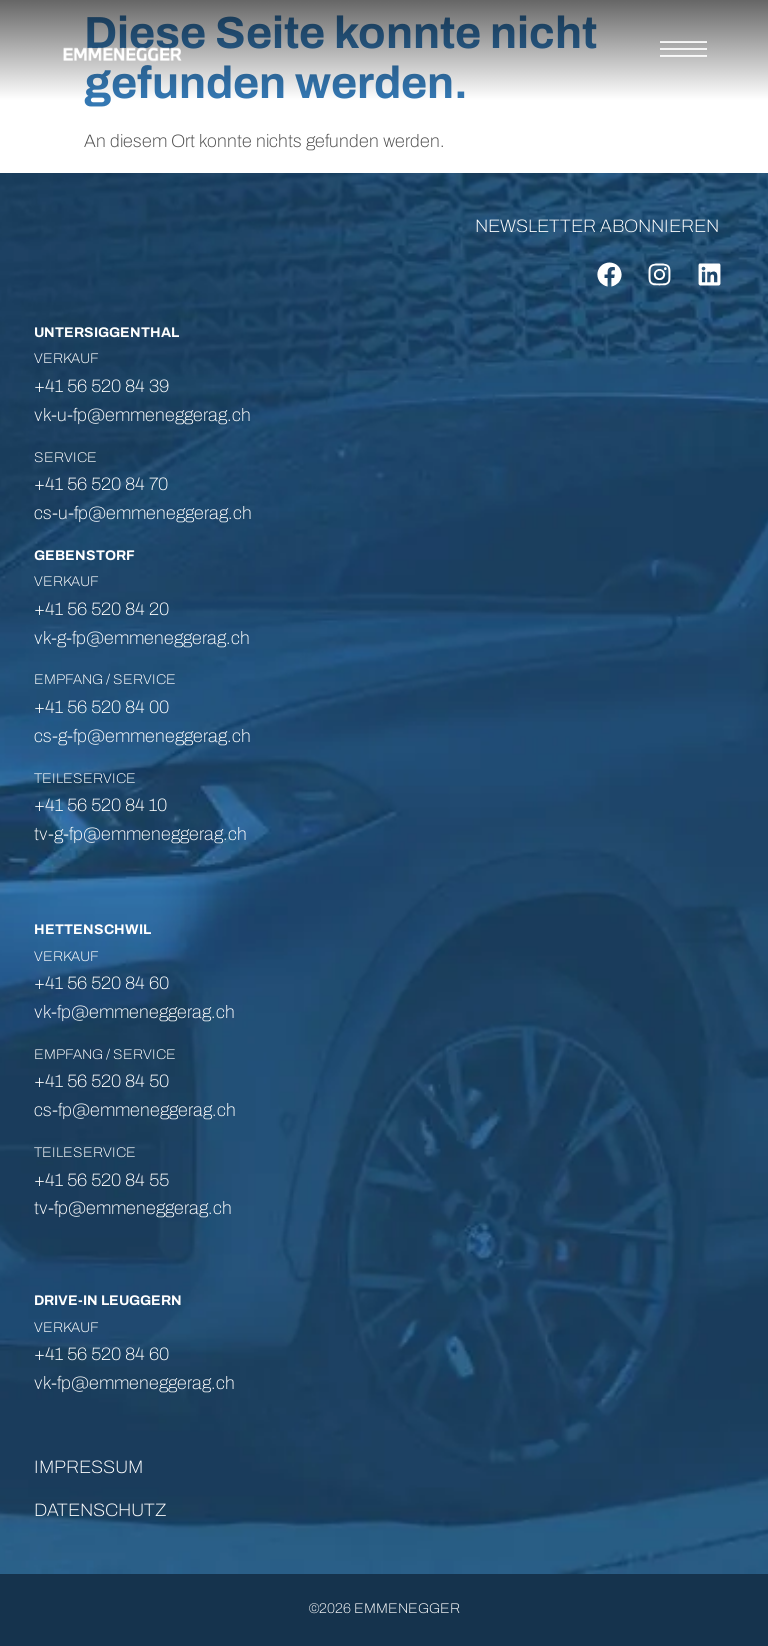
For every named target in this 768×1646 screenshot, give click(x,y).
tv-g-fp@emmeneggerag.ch (140, 834)
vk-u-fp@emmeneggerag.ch (142, 415)
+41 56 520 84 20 (101, 609)
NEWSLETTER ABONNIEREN (597, 226)
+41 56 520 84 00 (101, 707)
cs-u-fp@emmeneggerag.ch (143, 513)
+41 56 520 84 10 (100, 805)
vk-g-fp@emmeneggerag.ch (142, 638)
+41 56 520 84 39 (101, 386)
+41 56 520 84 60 (101, 1354)
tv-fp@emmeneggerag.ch (135, 1208)
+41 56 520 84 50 (101, 1081)
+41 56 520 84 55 (101, 1180)
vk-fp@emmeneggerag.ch (134, 1383)
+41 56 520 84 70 (101, 484)
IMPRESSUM (88, 1467)
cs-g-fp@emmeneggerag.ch (142, 736)
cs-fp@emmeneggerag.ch (135, 1110)
